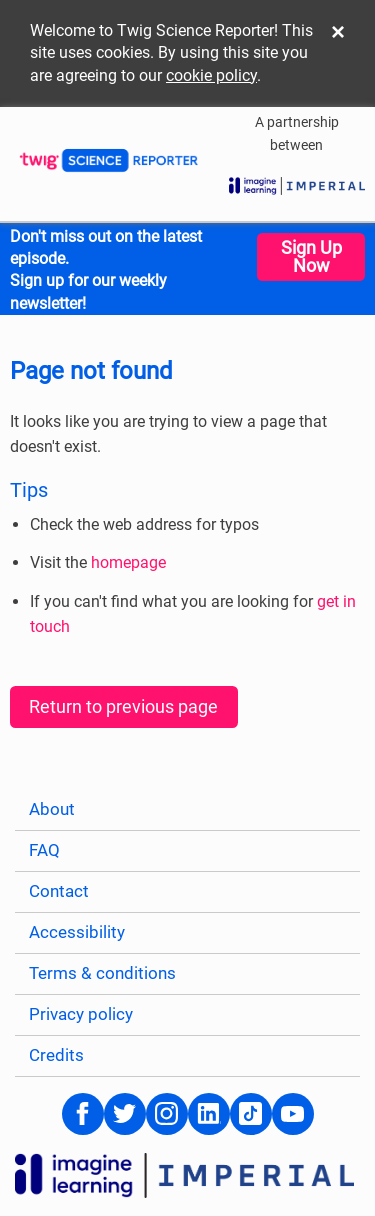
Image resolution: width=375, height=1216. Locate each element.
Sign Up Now (311, 256)
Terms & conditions (102, 973)
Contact (59, 891)
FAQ (44, 850)
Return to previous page (123, 706)
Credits (56, 1055)
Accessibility (77, 932)
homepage (128, 562)
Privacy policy (81, 1014)
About (52, 809)
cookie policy (211, 75)
